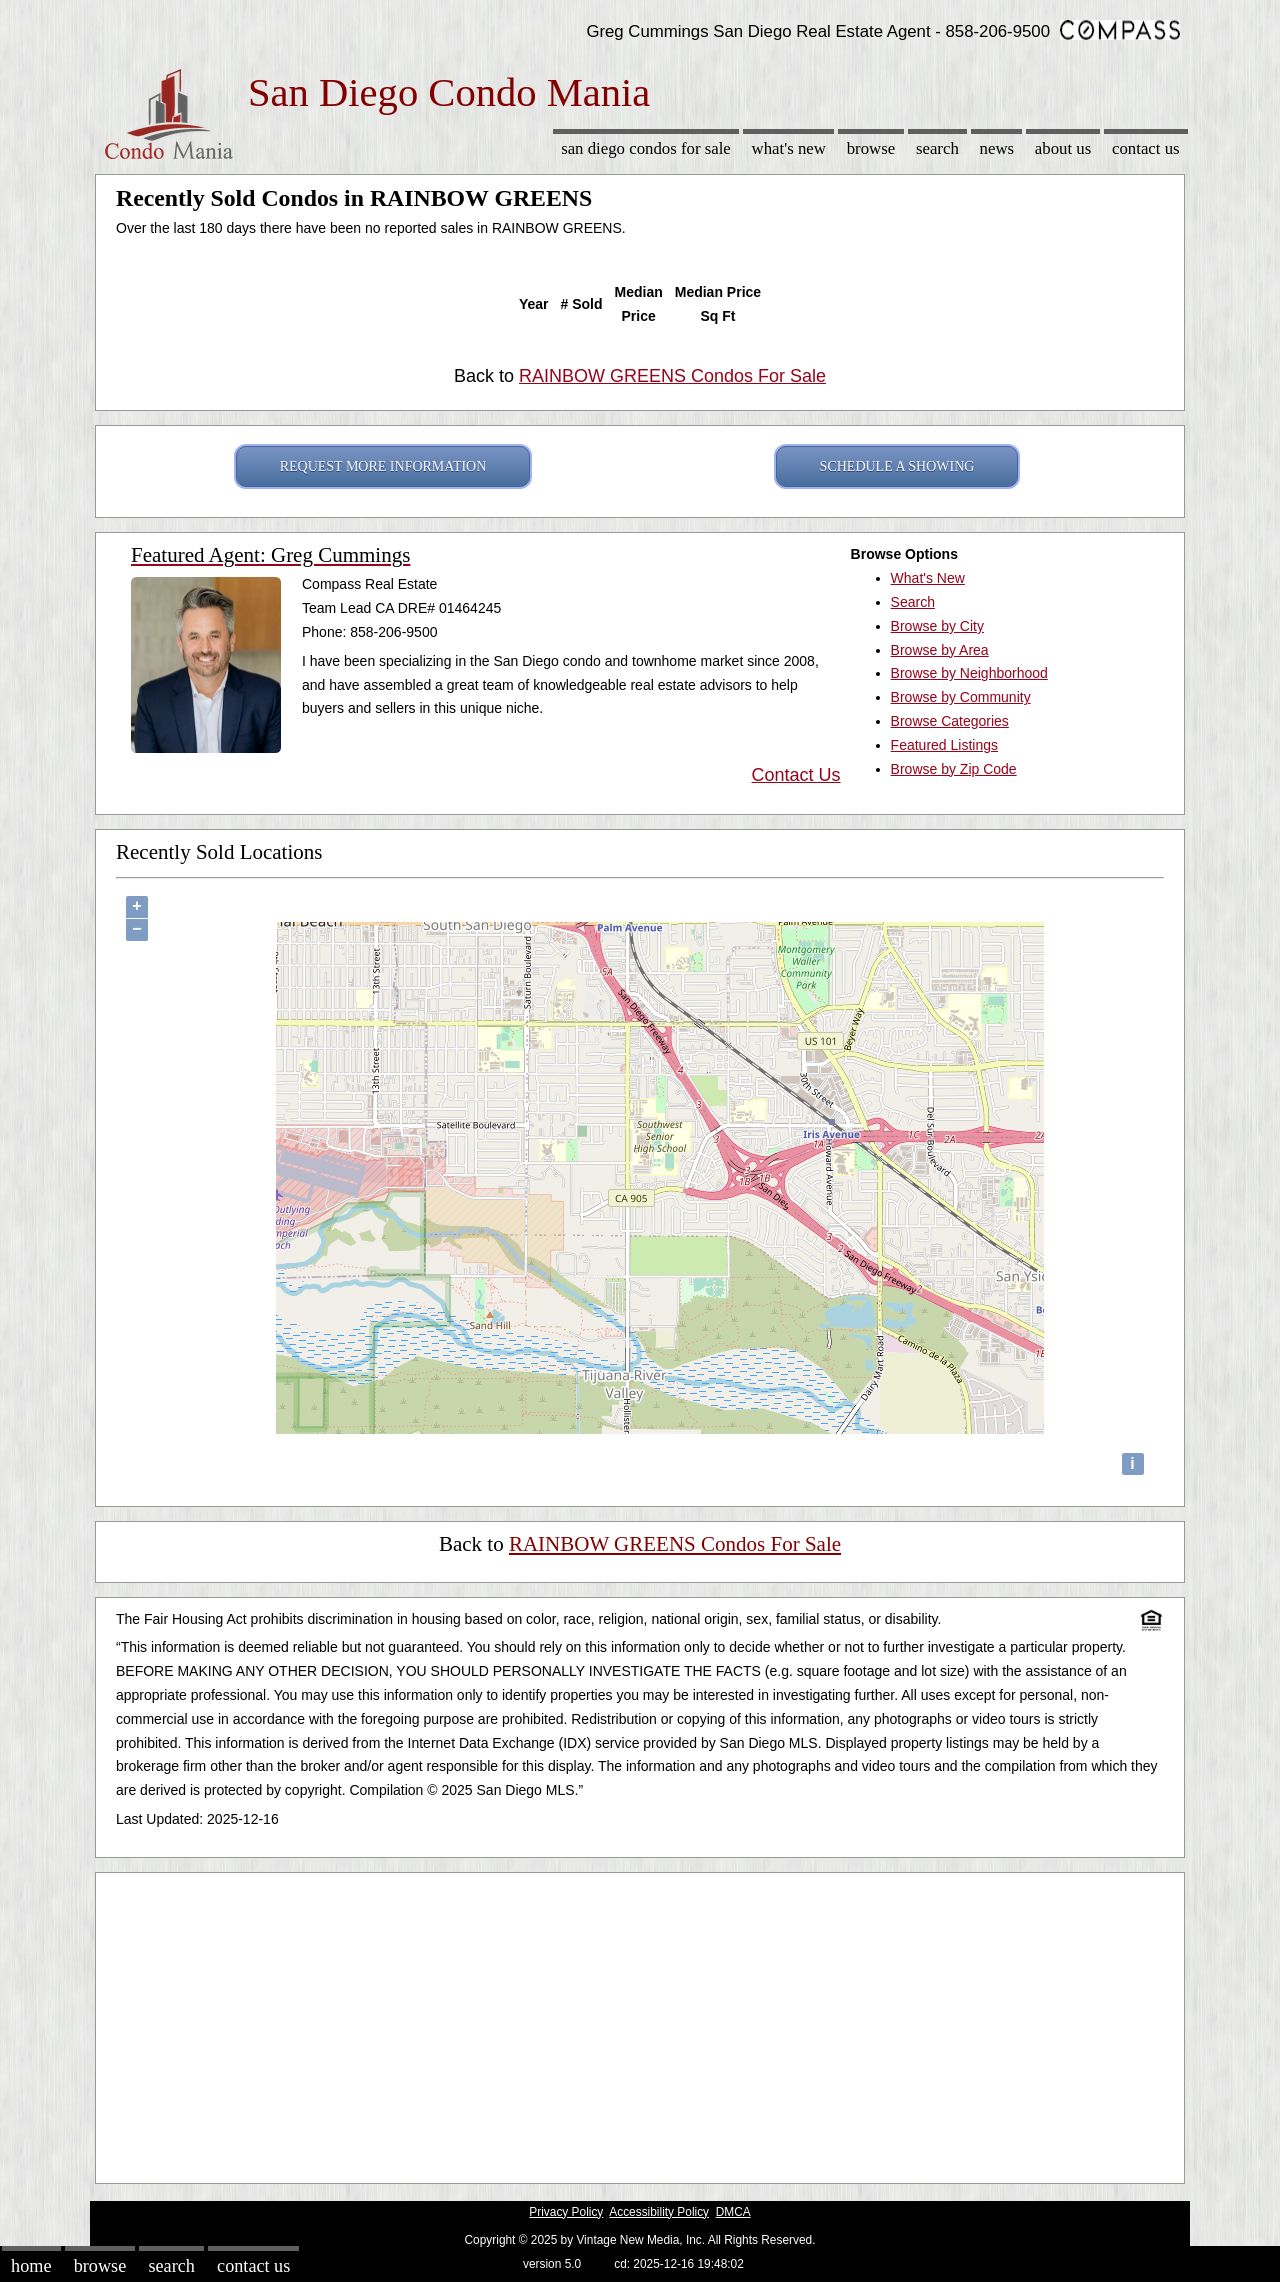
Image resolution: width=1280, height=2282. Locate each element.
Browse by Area (940, 650)
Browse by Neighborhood (969, 673)
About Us (1063, 148)
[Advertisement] (640, 2023)
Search (937, 148)
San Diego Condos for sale (646, 148)
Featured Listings (944, 745)
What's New (789, 148)
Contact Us (1146, 148)
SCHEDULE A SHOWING (897, 466)
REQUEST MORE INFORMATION (383, 466)
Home (31, 2266)
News (997, 148)
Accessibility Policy (659, 2212)
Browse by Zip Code (954, 769)
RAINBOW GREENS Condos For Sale (672, 376)
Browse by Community (961, 697)
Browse (871, 148)
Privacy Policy (566, 2212)
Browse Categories (950, 721)
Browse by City (937, 626)
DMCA (733, 2212)
